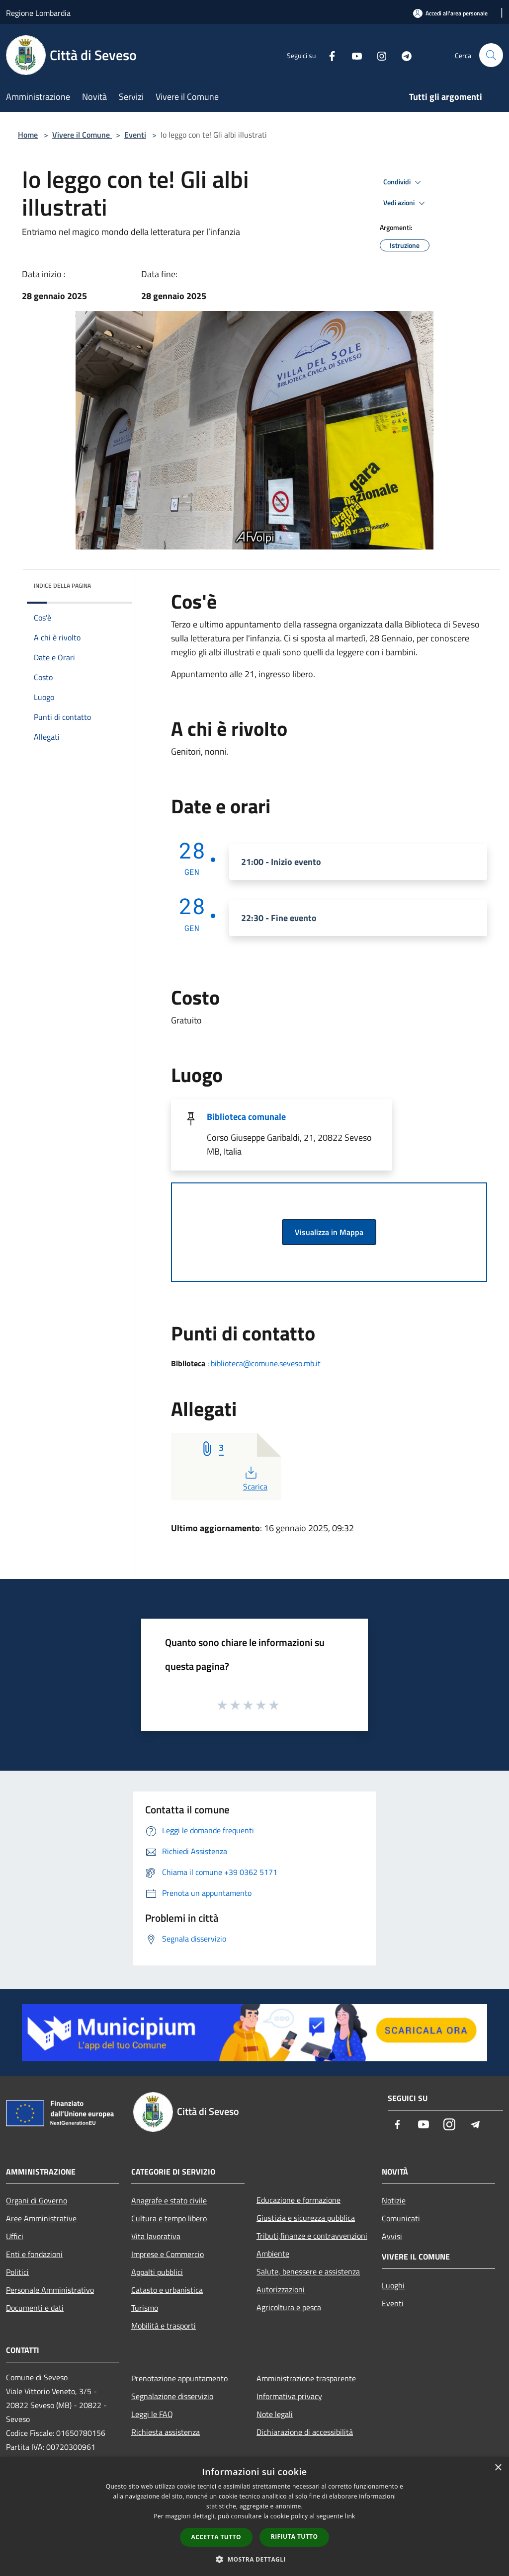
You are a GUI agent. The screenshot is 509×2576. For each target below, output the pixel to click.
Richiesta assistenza (165, 2432)
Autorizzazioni (280, 2289)
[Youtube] (353, 55)
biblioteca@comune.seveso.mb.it (266, 1363)
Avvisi (392, 2236)
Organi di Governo (36, 2200)
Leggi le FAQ (152, 2414)
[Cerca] (491, 55)
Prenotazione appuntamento (179, 2378)
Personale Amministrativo (50, 2290)
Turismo (144, 2308)
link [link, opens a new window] (350, 2516)
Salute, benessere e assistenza (308, 2271)
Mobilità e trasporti (163, 2326)
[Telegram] (403, 55)
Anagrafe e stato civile (169, 2200)
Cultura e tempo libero (169, 2218)
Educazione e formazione (298, 2200)
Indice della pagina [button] (62, 585)
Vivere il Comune (82, 135)
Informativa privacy (289, 2396)
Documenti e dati (35, 2308)
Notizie (394, 2200)
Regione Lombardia (38, 13)
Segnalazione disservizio (172, 2396)
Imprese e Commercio (167, 2254)
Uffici (14, 2236)
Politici (17, 2272)
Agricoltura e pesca (288, 2307)
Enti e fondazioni (34, 2254)
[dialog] (254, 2516)
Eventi (135, 135)
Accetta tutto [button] (216, 2537)
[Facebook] (328, 55)
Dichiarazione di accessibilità (304, 2432)
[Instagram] (378, 55)
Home (28, 135)
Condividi (403, 182)
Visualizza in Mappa (329, 1232)
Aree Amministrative (41, 2218)
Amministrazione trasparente (306, 2378)
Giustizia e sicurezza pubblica (305, 2218)
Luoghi (393, 2285)
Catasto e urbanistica (167, 2290)
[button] (254, 2559)
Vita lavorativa (155, 2236)
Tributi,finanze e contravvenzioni (311, 2236)
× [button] (498, 2468)
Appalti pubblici (157, 2272)
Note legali (274, 2414)
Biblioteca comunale (246, 1116)
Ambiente (272, 2254)
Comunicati (401, 2218)
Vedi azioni (405, 203)
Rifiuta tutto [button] (294, 2536)
